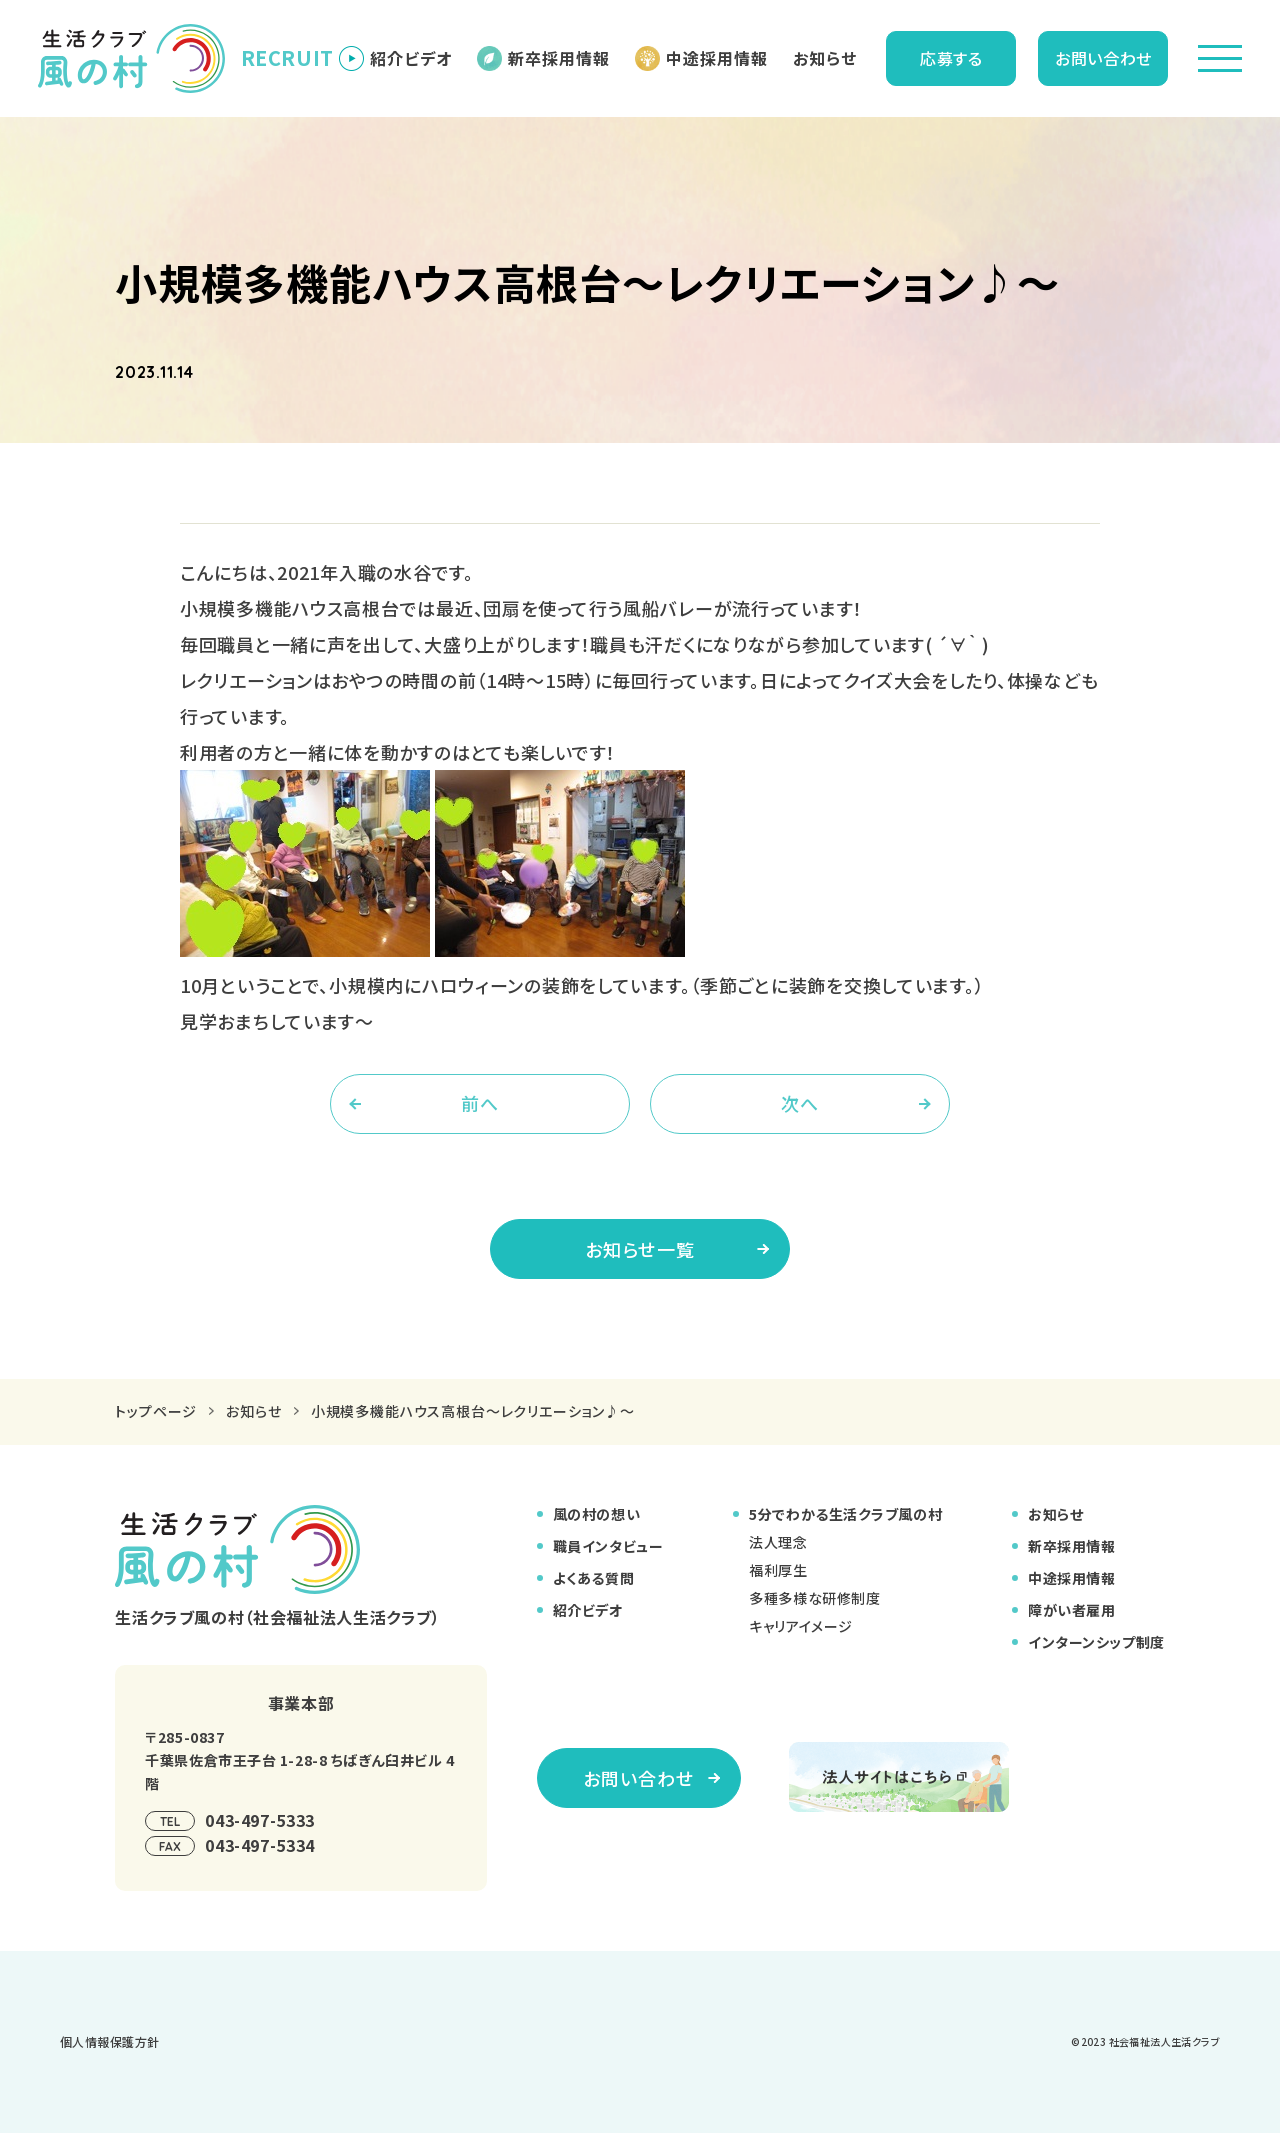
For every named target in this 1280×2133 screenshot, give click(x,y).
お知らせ (825, 58)
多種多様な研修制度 (814, 1598)
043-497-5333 (260, 1820)
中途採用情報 (701, 58)
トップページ (156, 1411)
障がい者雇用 (1071, 1610)
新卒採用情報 (543, 58)
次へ (800, 1103)
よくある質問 (593, 1578)
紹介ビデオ (395, 58)
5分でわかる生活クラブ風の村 (845, 1514)
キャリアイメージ (800, 1626)
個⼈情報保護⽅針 (110, 2042)
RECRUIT (171, 58)
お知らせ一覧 (677, 1249)
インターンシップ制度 (1096, 1642)
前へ (480, 1103)
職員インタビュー (608, 1546)
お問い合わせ (1103, 58)
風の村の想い (596, 1514)
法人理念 (778, 1542)
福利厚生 (778, 1570)
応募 (951, 58)
